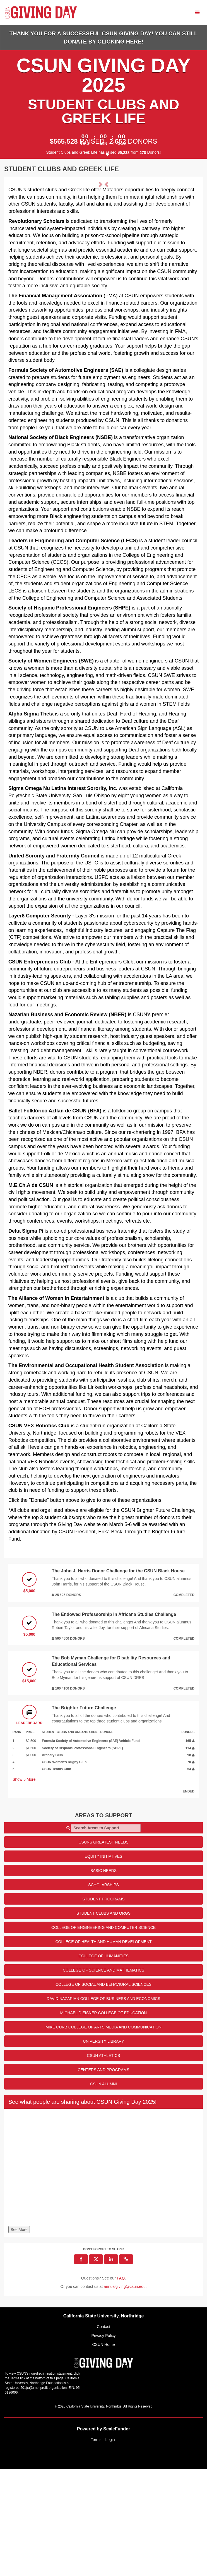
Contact (103, 2433)
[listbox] (103, 234)
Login (110, 2546)
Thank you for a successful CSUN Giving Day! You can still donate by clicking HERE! (103, 37)
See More (19, 2336)
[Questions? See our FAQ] (121, 2385)
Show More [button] (24, 1886)
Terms (96, 2546)
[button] (22, 234)
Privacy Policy (103, 2442)
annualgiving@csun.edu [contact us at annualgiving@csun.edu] (125, 2393)
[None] (103, 2276)
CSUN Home (103, 2451)
